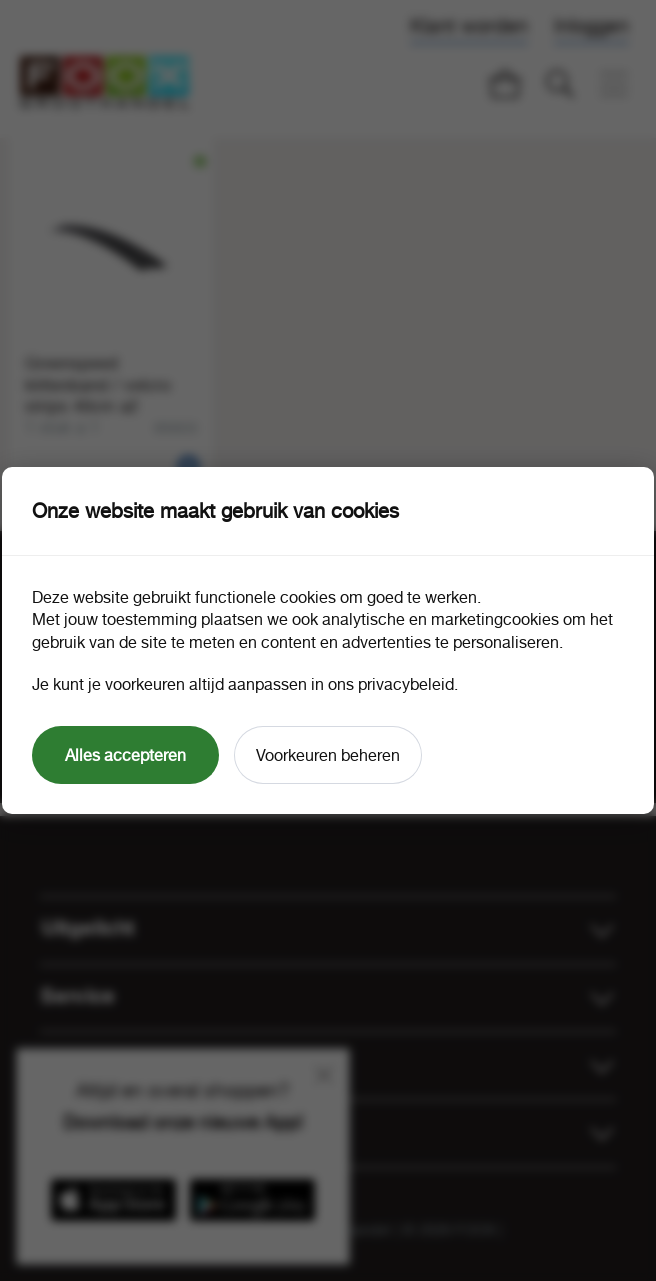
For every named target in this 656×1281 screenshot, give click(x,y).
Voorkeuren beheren (328, 755)
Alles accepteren (125, 755)
